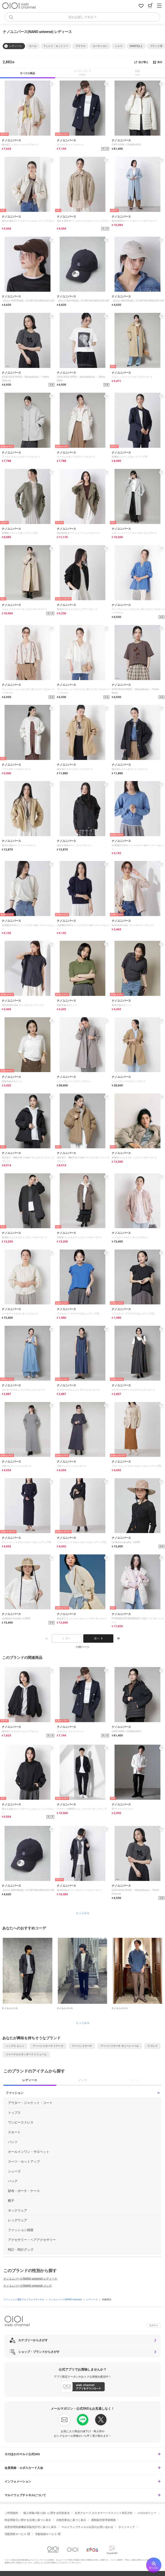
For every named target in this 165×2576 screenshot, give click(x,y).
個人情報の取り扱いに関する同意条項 (46, 2513)
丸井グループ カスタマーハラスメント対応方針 (104, 2513)
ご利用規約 (11, 2513)
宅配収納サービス (46, 2534)
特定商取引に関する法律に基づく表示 (28, 2520)
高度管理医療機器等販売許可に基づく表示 (30, 2527)
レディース (92, 2299)
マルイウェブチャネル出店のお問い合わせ (87, 2527)
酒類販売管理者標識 (103, 2520)
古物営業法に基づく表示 (71, 2520)
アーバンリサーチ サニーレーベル (120, 2046)
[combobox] (82, 17)
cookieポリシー (147, 2513)
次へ (98, 1638)
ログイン (153, 2325)
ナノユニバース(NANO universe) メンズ (27, 2285)
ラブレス (152, 2046)
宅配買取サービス (15, 2534)
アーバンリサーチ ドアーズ (48, 2046)
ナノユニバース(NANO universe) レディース (30, 2278)
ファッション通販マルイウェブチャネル (24, 2299)
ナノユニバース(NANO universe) (65, 2299)
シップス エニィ (15, 2046)
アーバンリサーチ (82, 2046)
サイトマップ (126, 2527)
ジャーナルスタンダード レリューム (26, 2054)
